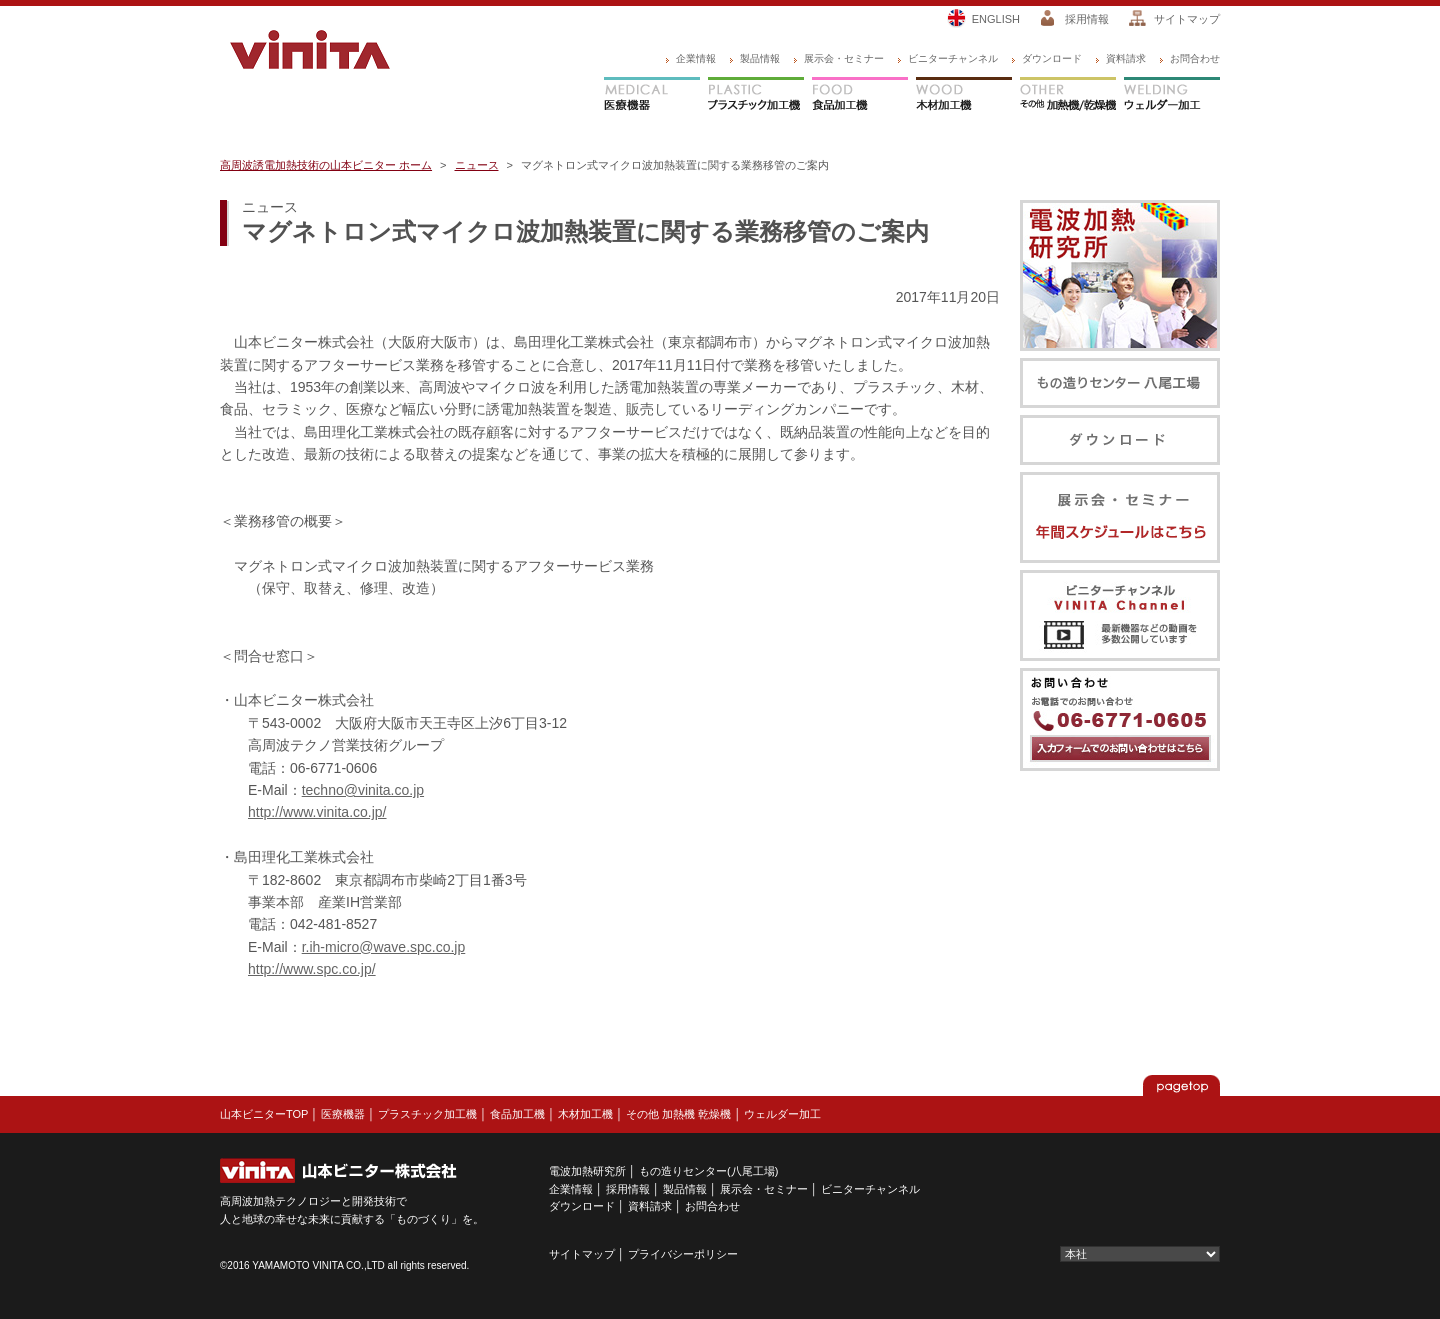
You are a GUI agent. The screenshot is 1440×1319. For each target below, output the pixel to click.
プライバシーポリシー (683, 1254)
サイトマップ (1187, 19)
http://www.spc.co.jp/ (312, 969)
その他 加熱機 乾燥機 (678, 1114)
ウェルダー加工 (1172, 96)
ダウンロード (1052, 58)
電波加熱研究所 (587, 1171)
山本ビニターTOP (264, 1114)
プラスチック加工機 (756, 96)
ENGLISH (996, 19)
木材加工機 (964, 96)
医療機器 (652, 96)
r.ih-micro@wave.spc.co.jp (384, 947)
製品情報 (760, 58)
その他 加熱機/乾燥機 (1068, 96)
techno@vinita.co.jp (363, 790)
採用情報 (1087, 19)
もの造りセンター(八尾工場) (708, 1171)
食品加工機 (860, 96)
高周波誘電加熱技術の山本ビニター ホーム (326, 165)
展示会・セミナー (844, 58)
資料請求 (1126, 58)
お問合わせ (1195, 58)
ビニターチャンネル (953, 58)
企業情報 (696, 58)
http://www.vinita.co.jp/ (317, 812)
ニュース (477, 165)
